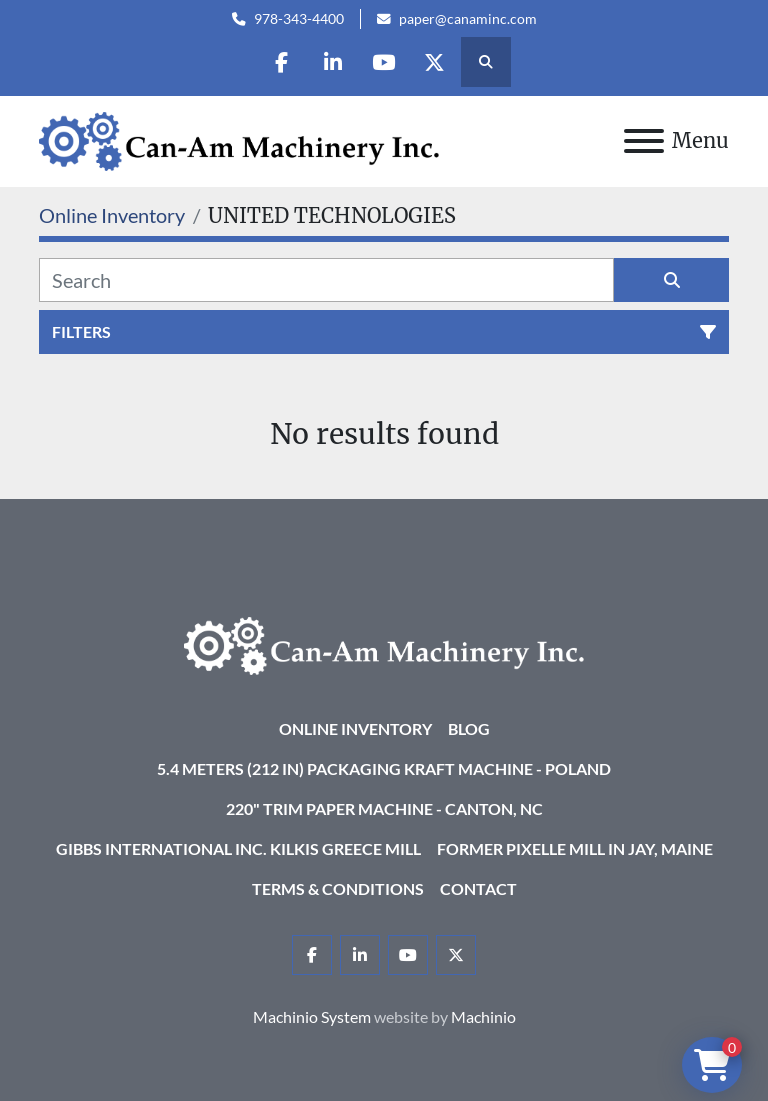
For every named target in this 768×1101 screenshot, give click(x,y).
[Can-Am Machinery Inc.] (384, 643)
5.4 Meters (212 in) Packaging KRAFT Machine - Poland (384, 768)
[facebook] (282, 62)
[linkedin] (333, 62)
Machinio (483, 1016)
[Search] (326, 280)
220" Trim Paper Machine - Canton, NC (384, 808)
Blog (469, 728)
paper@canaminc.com (468, 19)
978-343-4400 (299, 19)
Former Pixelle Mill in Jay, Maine (575, 848)
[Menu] (644, 141)
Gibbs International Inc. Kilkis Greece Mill (238, 848)
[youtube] (384, 62)
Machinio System (312, 1016)
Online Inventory (355, 728)
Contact (478, 888)
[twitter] (435, 62)
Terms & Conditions (338, 888)
